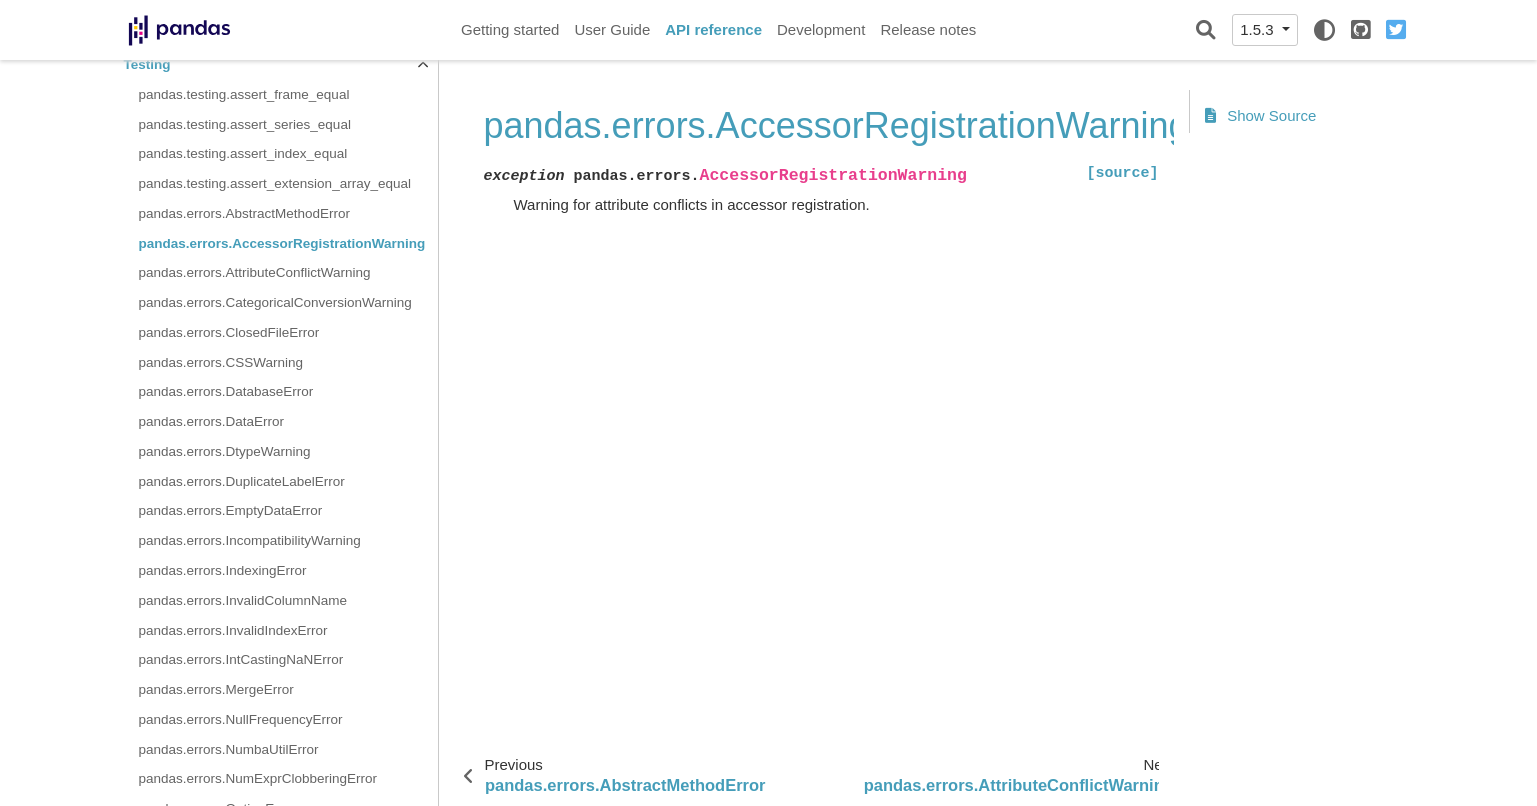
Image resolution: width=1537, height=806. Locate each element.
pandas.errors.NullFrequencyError (241, 719)
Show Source (1261, 115)
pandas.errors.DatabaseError (226, 391)
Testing (147, 64)
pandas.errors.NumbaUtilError (229, 749)
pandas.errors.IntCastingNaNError (241, 659)
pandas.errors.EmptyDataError (231, 510)
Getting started (510, 29)
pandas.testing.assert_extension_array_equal (275, 183)
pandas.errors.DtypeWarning (225, 451)
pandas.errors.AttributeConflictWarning (255, 272)
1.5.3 (1259, 29)
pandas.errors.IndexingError (223, 570)
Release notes (928, 29)
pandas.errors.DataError (212, 421)
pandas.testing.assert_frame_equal (244, 94)
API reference (713, 29)
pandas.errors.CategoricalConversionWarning (275, 302)
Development (821, 29)
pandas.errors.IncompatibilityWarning (250, 540)
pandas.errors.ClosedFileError (229, 332)
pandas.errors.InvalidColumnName (243, 600)
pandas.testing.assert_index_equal (243, 153)
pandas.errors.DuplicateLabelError (242, 481)
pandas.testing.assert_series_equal (245, 124)
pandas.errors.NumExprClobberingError (258, 778)
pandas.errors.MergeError (216, 689)
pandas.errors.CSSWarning (221, 362)
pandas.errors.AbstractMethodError (245, 213)
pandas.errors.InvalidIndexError (233, 630)
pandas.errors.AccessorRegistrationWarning (282, 243)
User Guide (612, 29)
